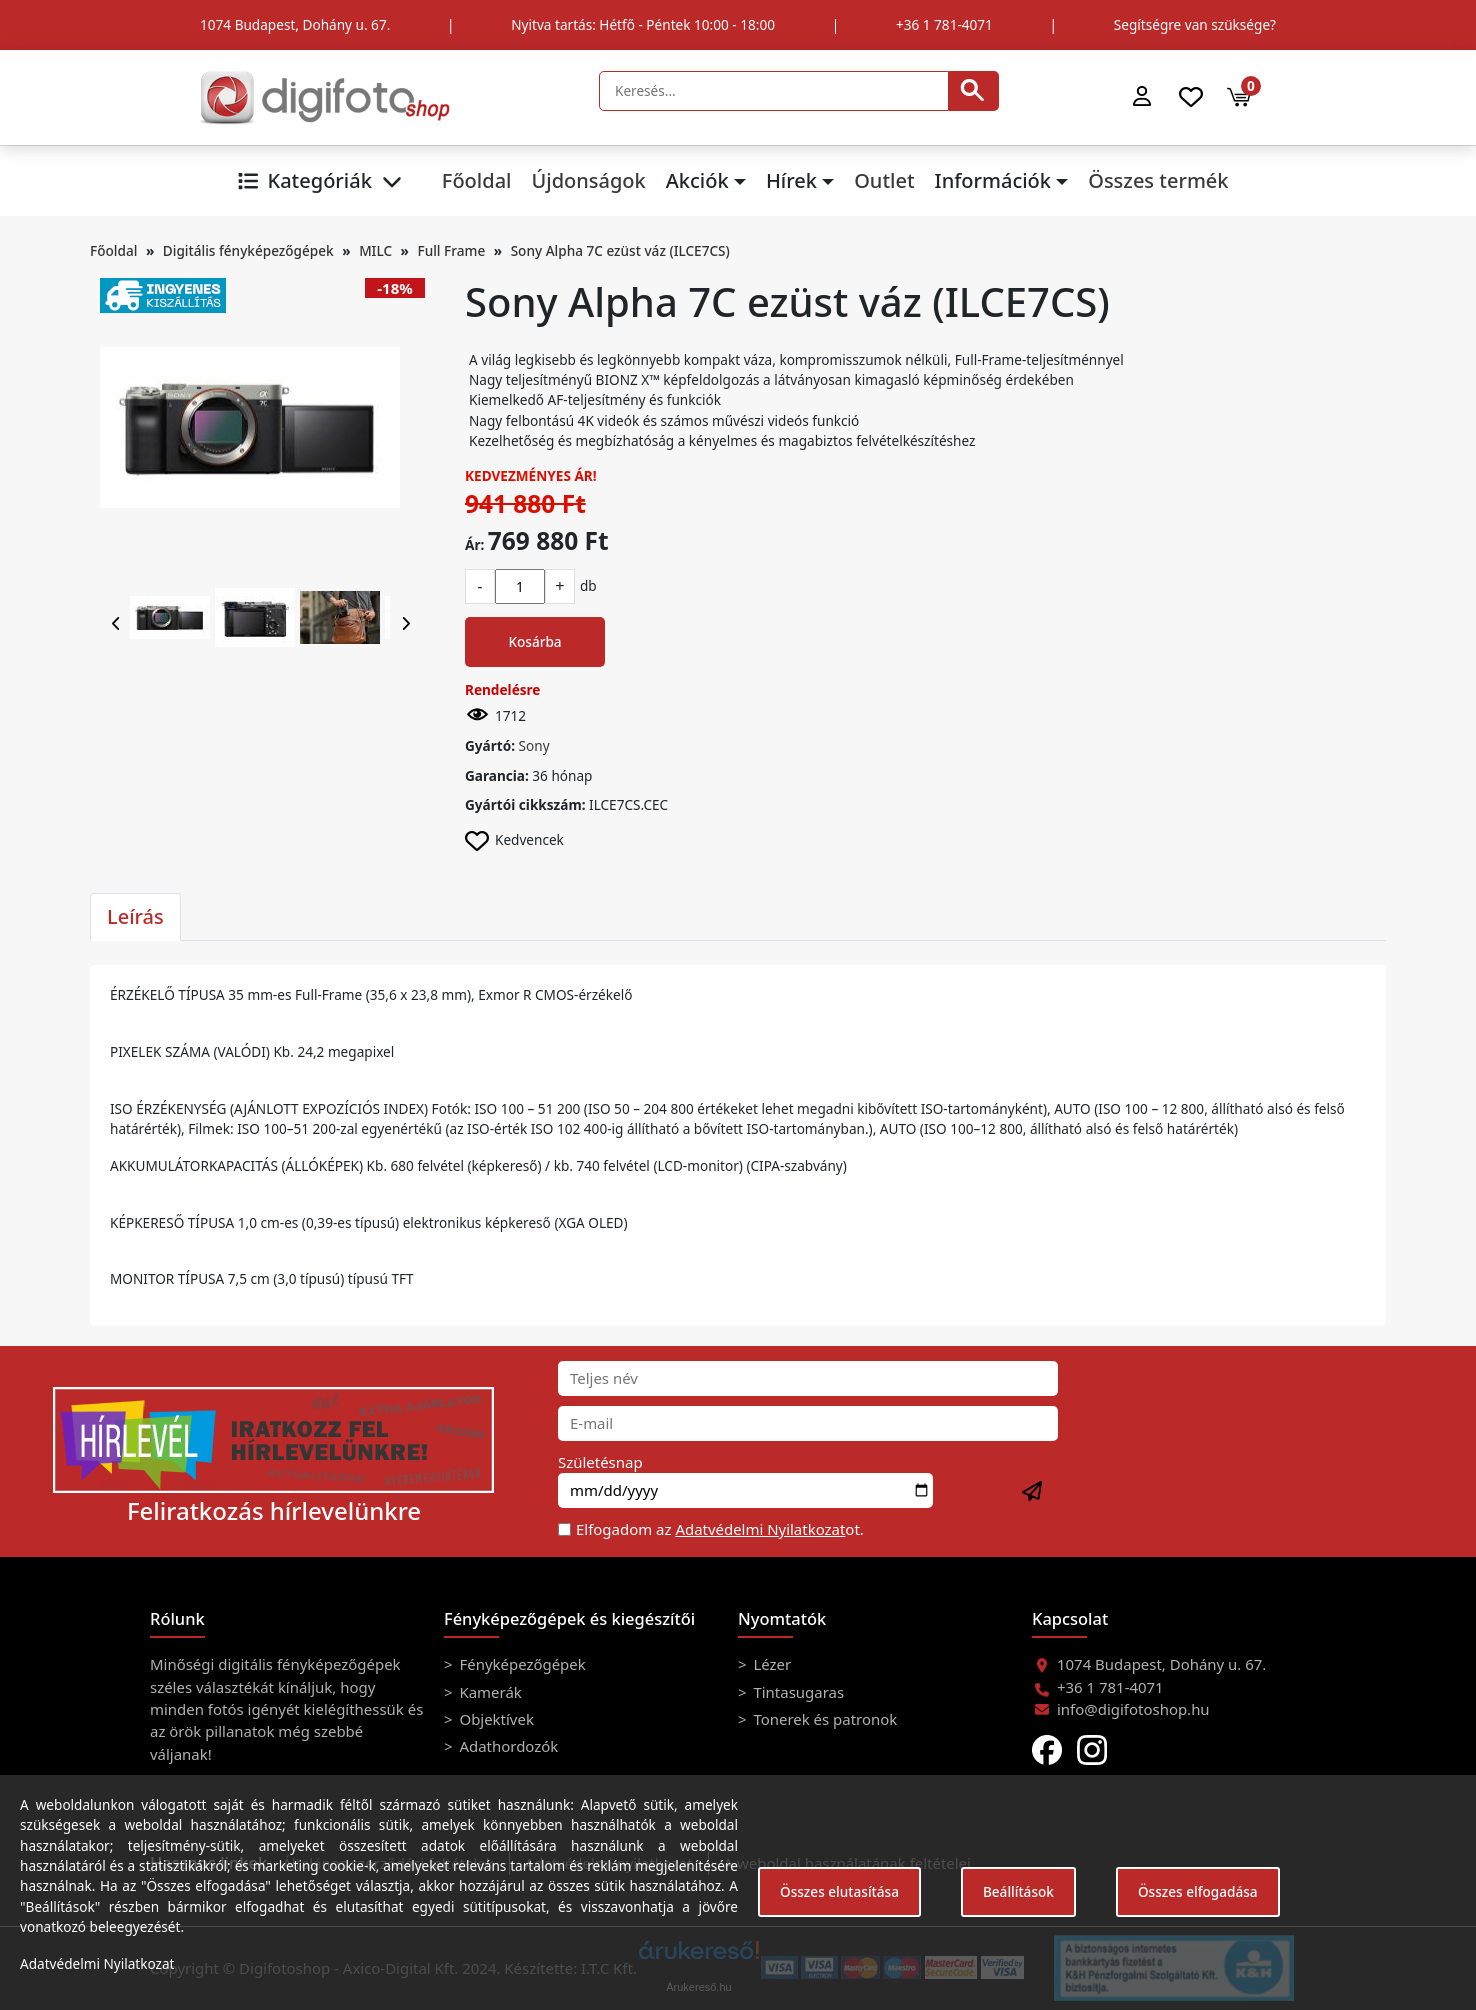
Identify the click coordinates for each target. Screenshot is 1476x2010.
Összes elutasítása (839, 1891)
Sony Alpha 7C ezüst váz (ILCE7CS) (620, 250)
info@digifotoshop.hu (1133, 1709)
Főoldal (477, 180)
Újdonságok (588, 180)
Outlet (884, 180)
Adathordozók (507, 1746)
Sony (534, 745)
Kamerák (489, 1692)
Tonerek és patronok (824, 1719)
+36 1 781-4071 (944, 24)
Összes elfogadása (1198, 1891)
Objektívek (495, 1719)
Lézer (771, 1664)
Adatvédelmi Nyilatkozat (760, 1529)
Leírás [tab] (135, 916)
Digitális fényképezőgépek (248, 250)
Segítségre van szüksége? (1195, 24)
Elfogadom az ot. (720, 1529)
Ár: (474, 544)
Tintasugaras (797, 1692)
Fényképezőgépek (521, 1664)
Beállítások (1018, 1891)
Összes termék (1158, 180)
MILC (375, 250)
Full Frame (452, 250)
